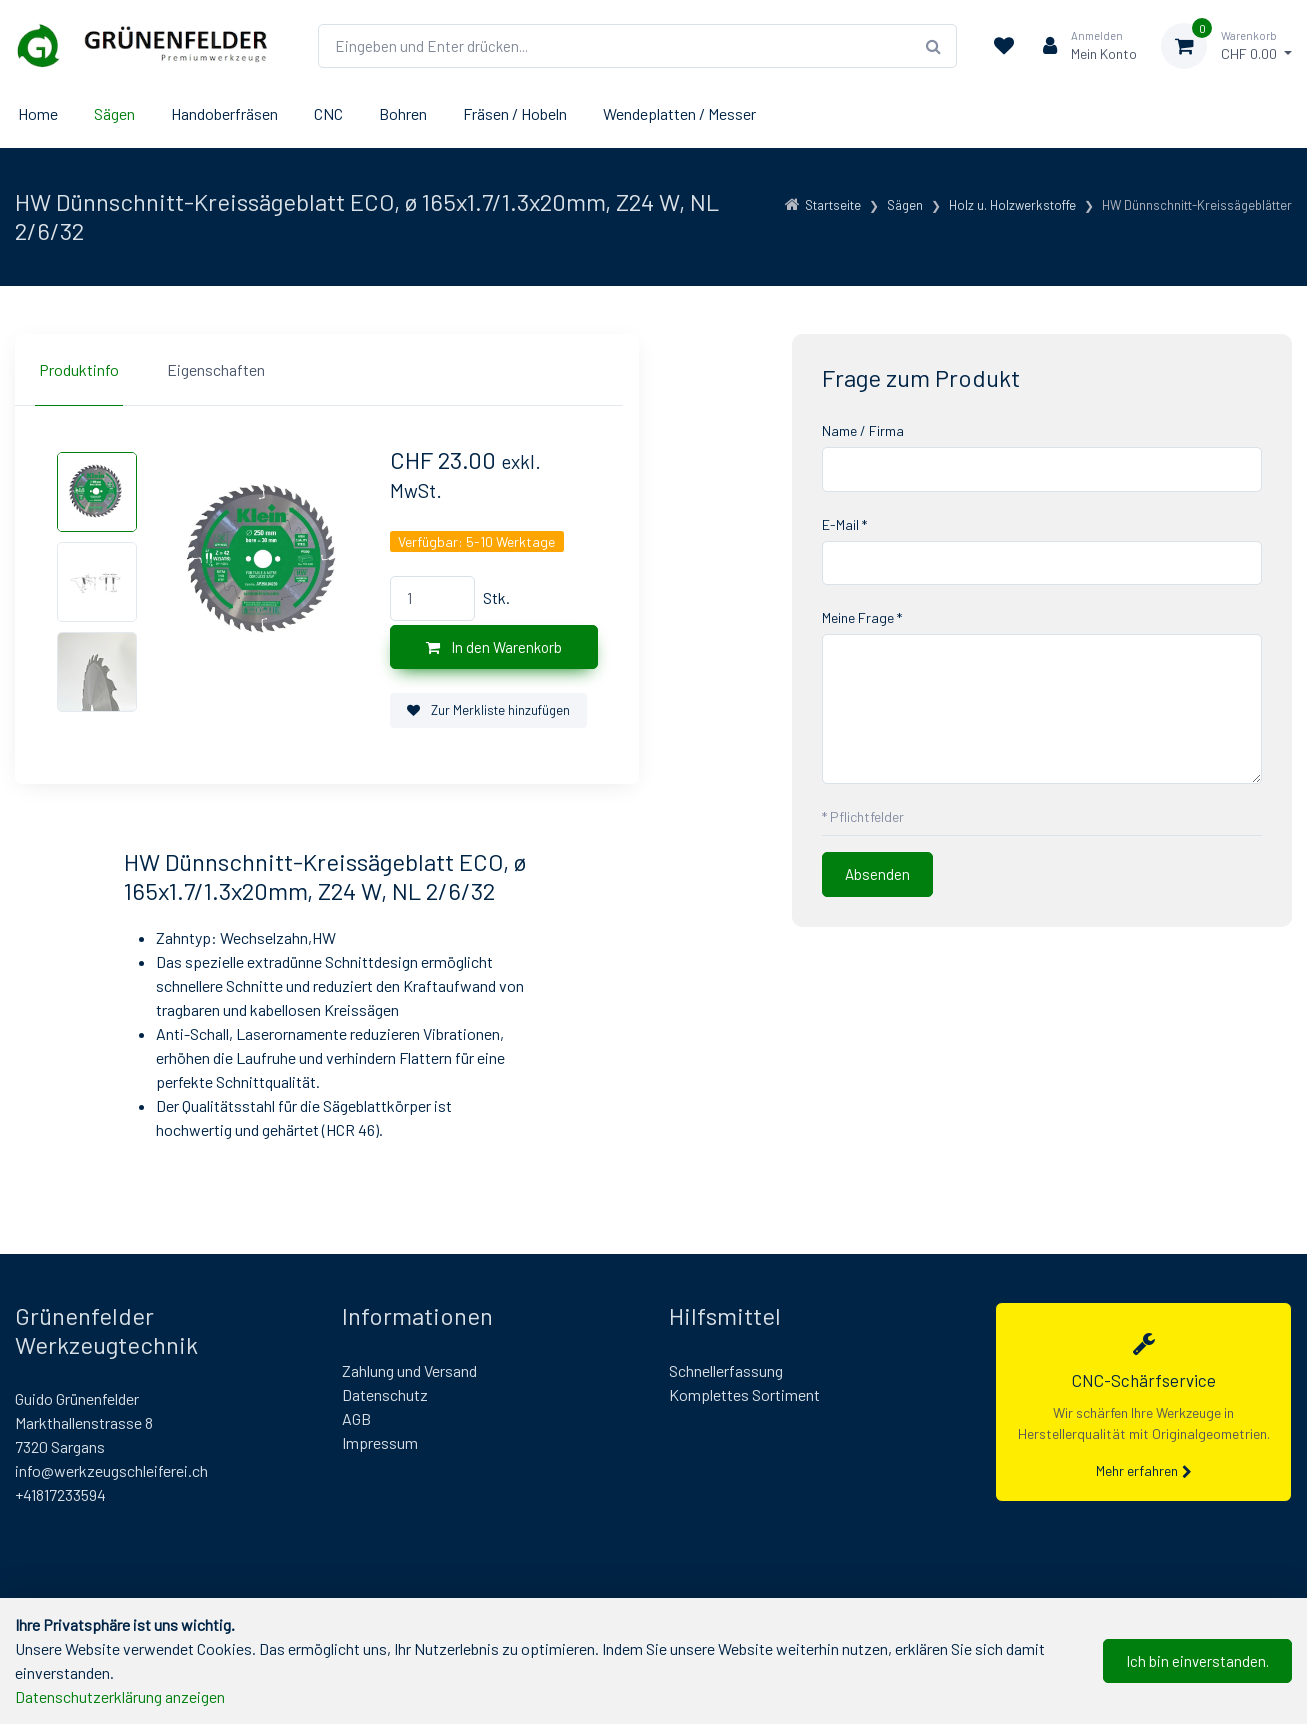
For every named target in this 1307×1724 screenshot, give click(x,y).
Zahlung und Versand (409, 1370)
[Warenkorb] (1226, 46)
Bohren (403, 113)
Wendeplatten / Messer (679, 113)
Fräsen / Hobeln (515, 113)
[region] (327, 370)
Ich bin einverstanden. (1197, 1661)
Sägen (114, 113)
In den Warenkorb (494, 647)
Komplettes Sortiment (744, 1394)
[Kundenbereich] (1082, 46)
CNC (328, 113)
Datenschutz (385, 1394)
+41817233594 (60, 1494)
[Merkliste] (1004, 46)
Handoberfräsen (224, 113)
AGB (356, 1418)
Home (38, 113)
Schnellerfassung (726, 1370)
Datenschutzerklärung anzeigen (120, 1696)
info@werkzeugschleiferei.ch (111, 1470)
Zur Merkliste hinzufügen (488, 710)
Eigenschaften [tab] (216, 369)
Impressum (380, 1442)
